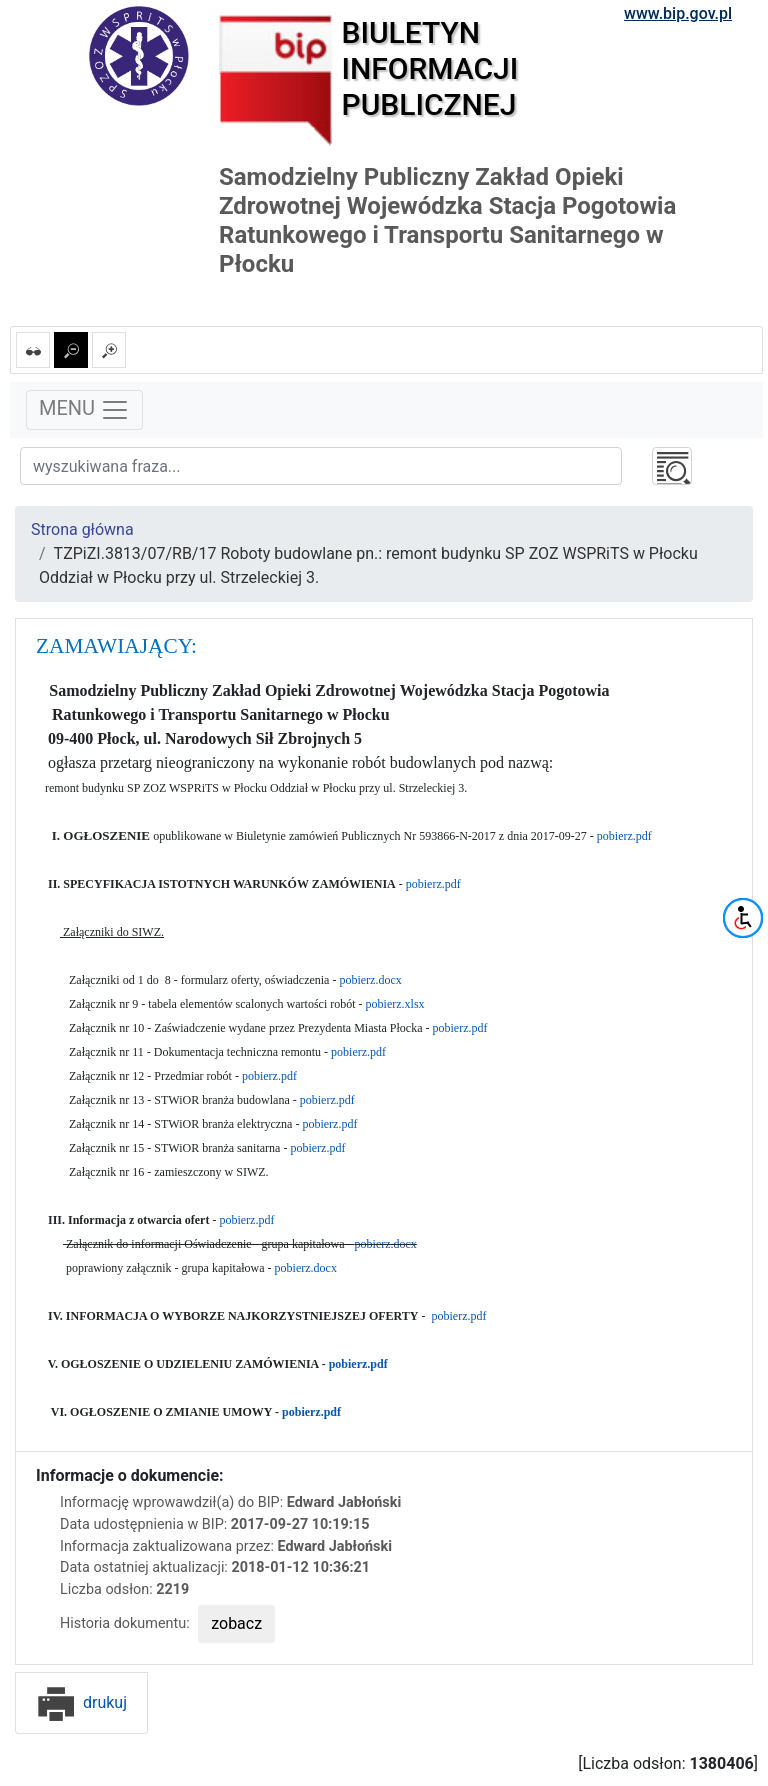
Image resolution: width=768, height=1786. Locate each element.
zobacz (236, 1623)
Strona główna (82, 529)
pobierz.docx (370, 980)
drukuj (81, 1702)
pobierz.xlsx (395, 1004)
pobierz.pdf (624, 836)
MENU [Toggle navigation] (84, 410)
